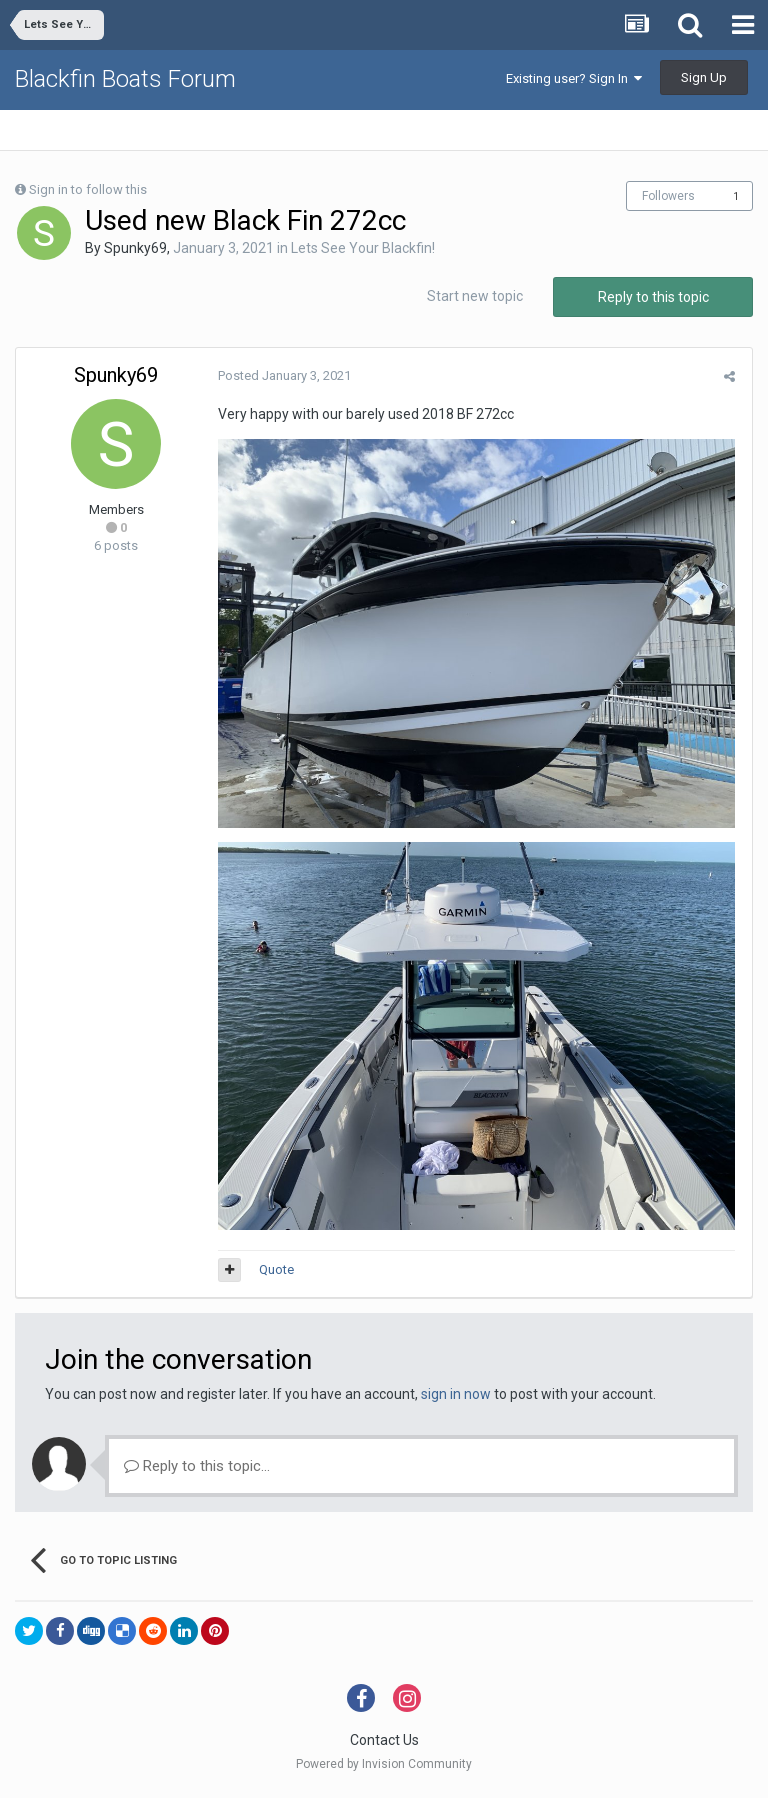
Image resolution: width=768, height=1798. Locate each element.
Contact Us (384, 1745)
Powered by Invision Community (384, 1769)
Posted (282, 375)
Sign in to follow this (88, 189)
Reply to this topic (653, 297)
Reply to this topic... (197, 1470)
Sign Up (704, 77)
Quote (274, 1274)
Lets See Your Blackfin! (363, 248)
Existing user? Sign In (574, 78)
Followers (668, 196)
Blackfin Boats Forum (125, 79)
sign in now (456, 1398)
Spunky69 (135, 248)
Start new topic (475, 296)
